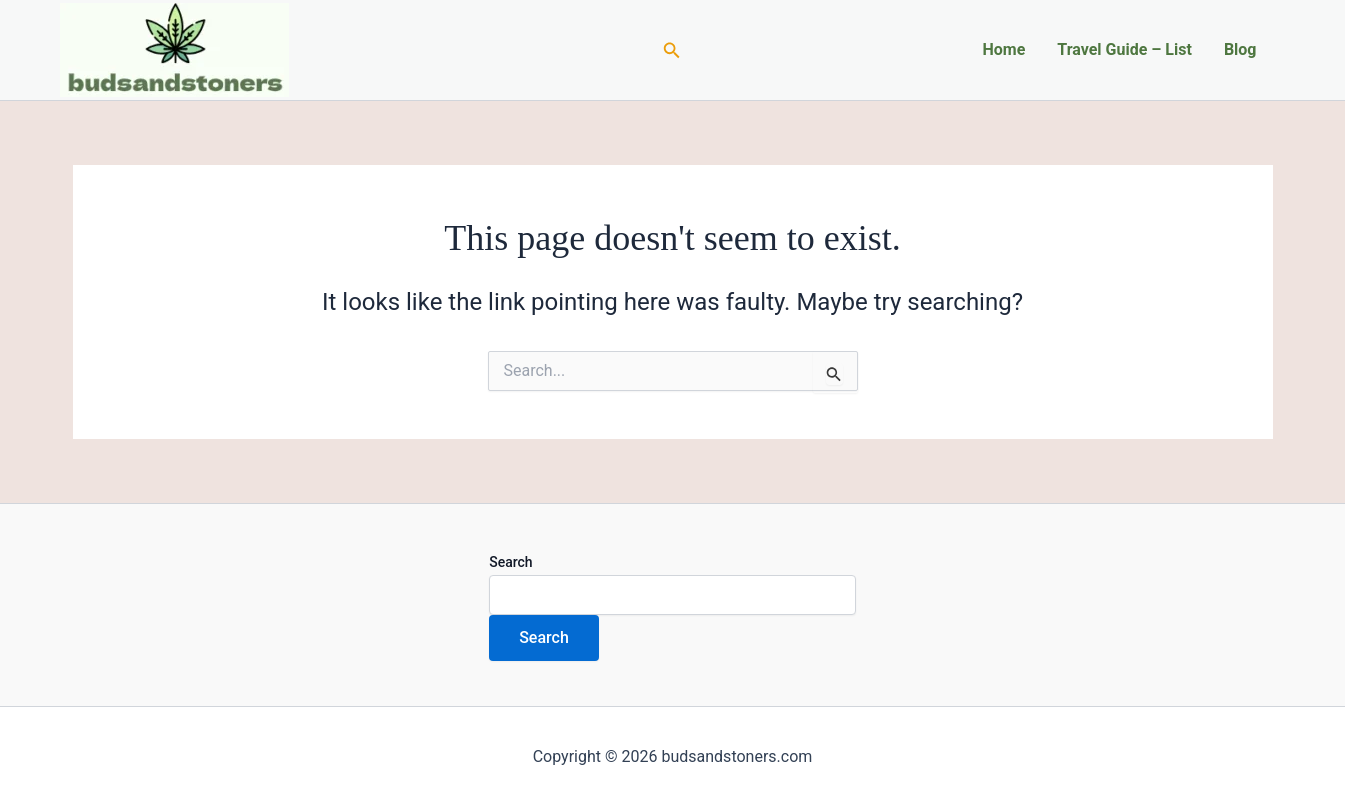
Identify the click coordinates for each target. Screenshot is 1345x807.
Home (1003, 49)
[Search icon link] (672, 50)
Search (510, 562)
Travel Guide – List (1124, 49)
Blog (1240, 49)
